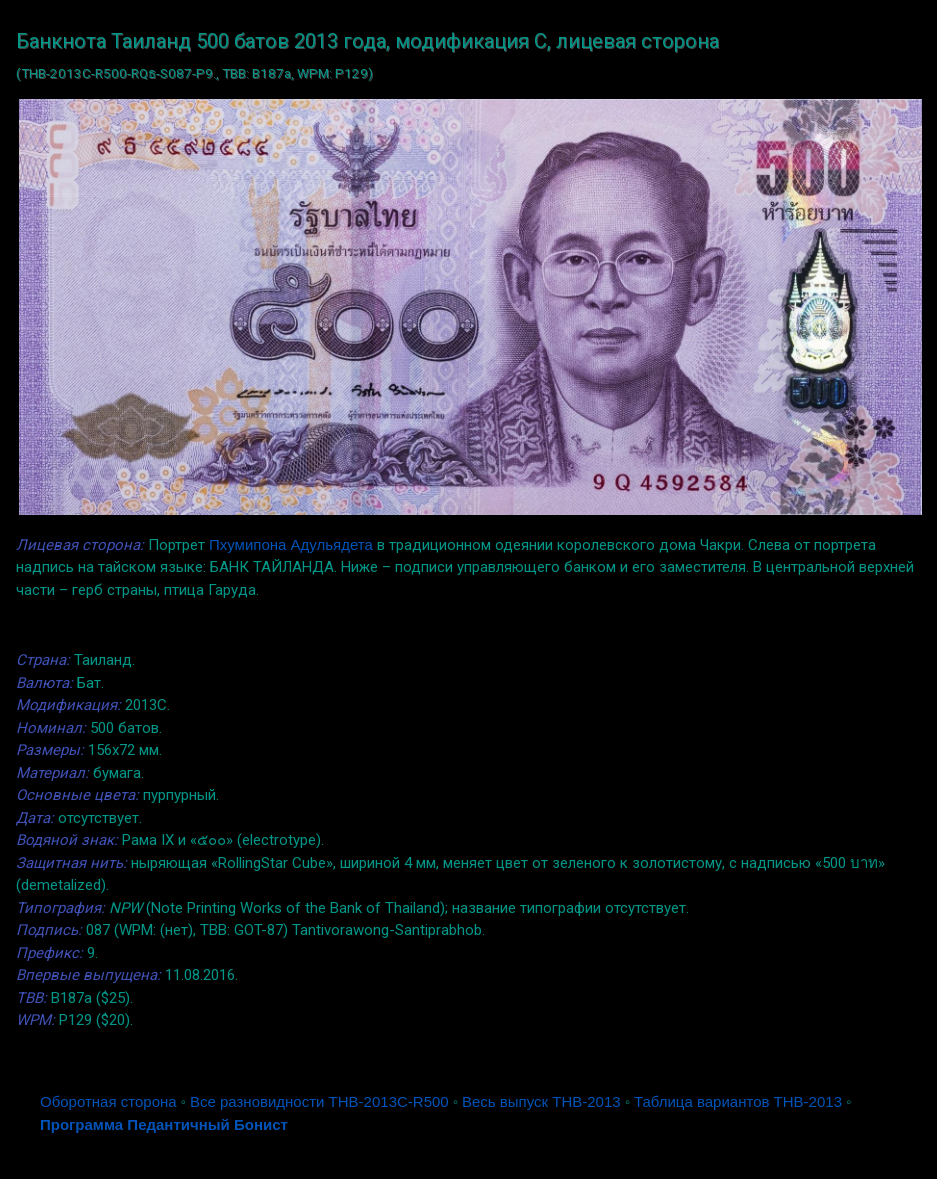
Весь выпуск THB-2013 (541, 1101)
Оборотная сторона (108, 1101)
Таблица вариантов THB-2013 (738, 1101)
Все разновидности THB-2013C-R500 (319, 1101)
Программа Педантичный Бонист (164, 1124)
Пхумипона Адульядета (291, 544)
